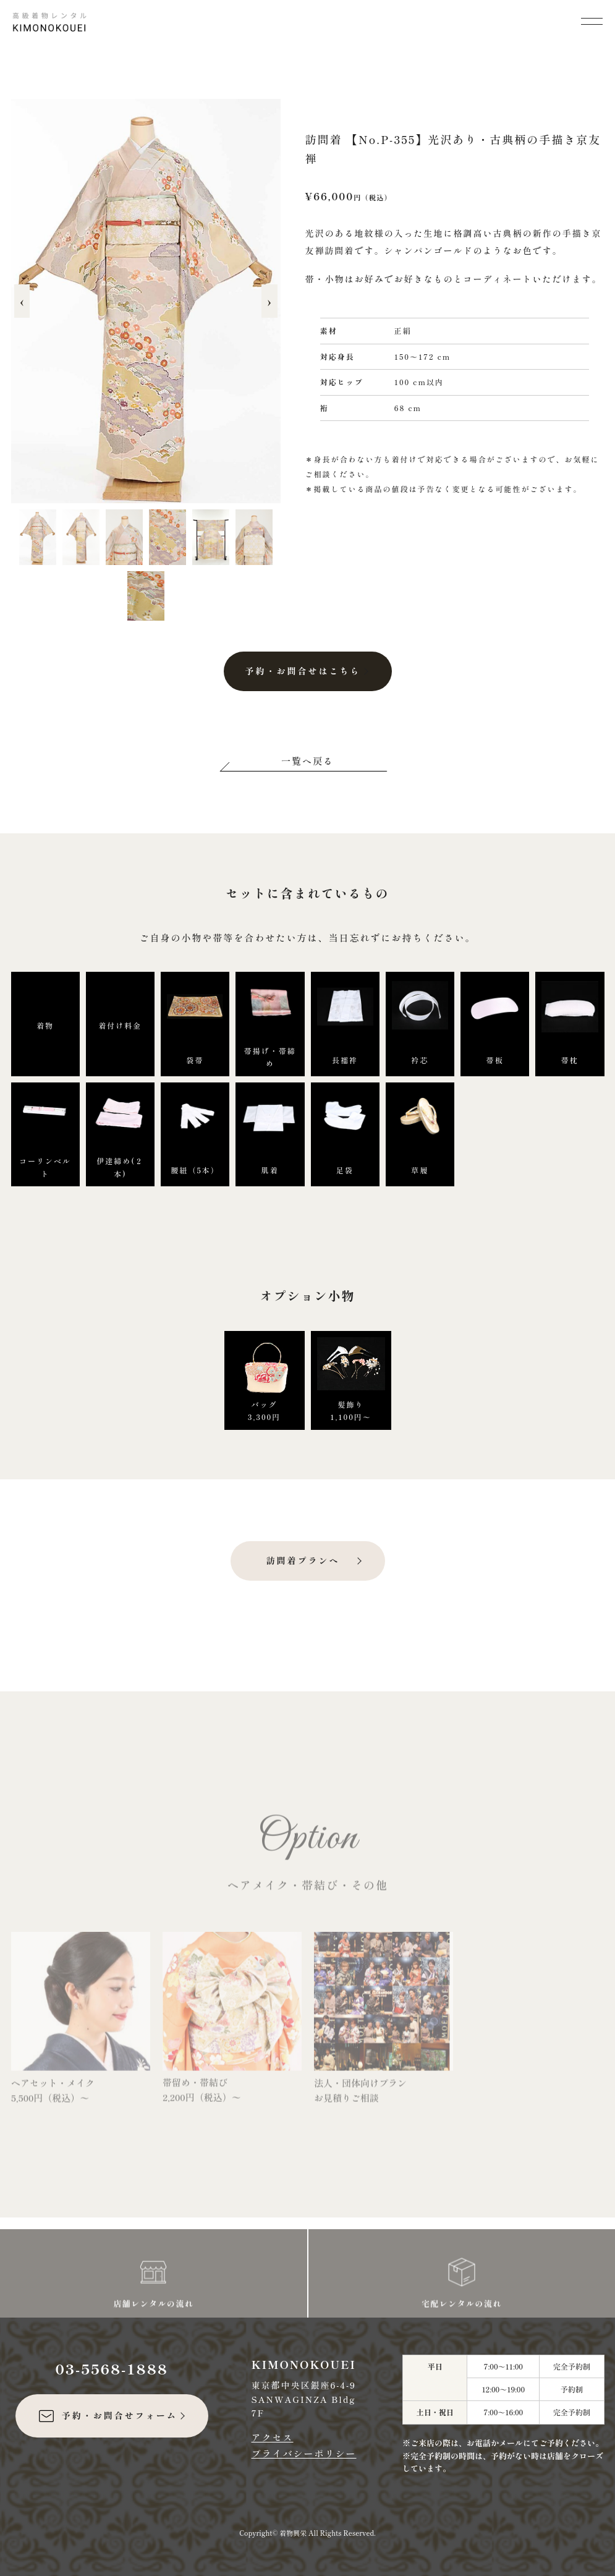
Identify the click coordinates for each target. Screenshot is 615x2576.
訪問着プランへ (303, 1560)
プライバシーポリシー (304, 2453)
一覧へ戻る (307, 760)
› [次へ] (269, 301)
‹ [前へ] (22, 301)
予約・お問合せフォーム (107, 2416)
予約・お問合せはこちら (303, 671)
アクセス (273, 2437)
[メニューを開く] (592, 19)
